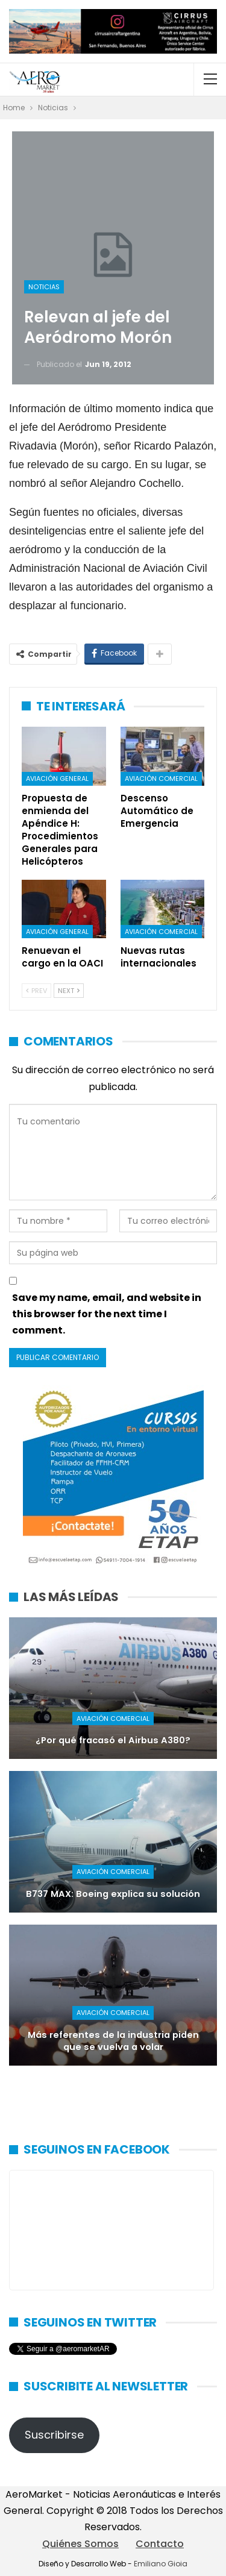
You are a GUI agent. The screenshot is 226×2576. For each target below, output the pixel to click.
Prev (36, 990)
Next (69, 990)
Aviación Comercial (161, 778)
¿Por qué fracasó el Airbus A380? (113, 1740)
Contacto (160, 2544)
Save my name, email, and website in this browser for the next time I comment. (106, 1314)
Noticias (44, 287)
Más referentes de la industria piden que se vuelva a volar (113, 2041)
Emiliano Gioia (160, 2564)
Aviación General (57, 778)
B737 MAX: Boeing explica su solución (113, 1894)
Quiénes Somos (80, 2544)
